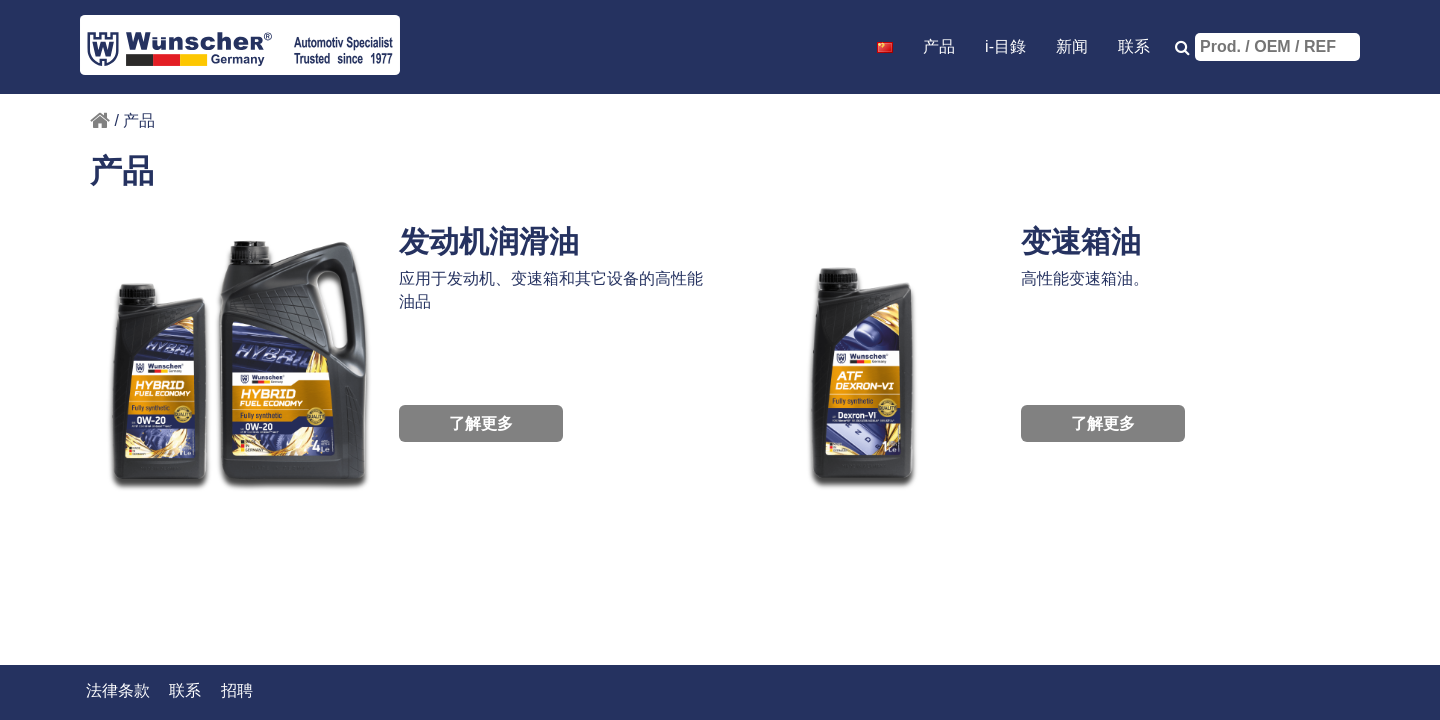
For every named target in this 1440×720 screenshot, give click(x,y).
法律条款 (118, 690)
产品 (939, 46)
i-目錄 (1005, 46)
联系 (1134, 46)
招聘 (237, 690)
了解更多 (481, 423)
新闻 (1072, 46)
